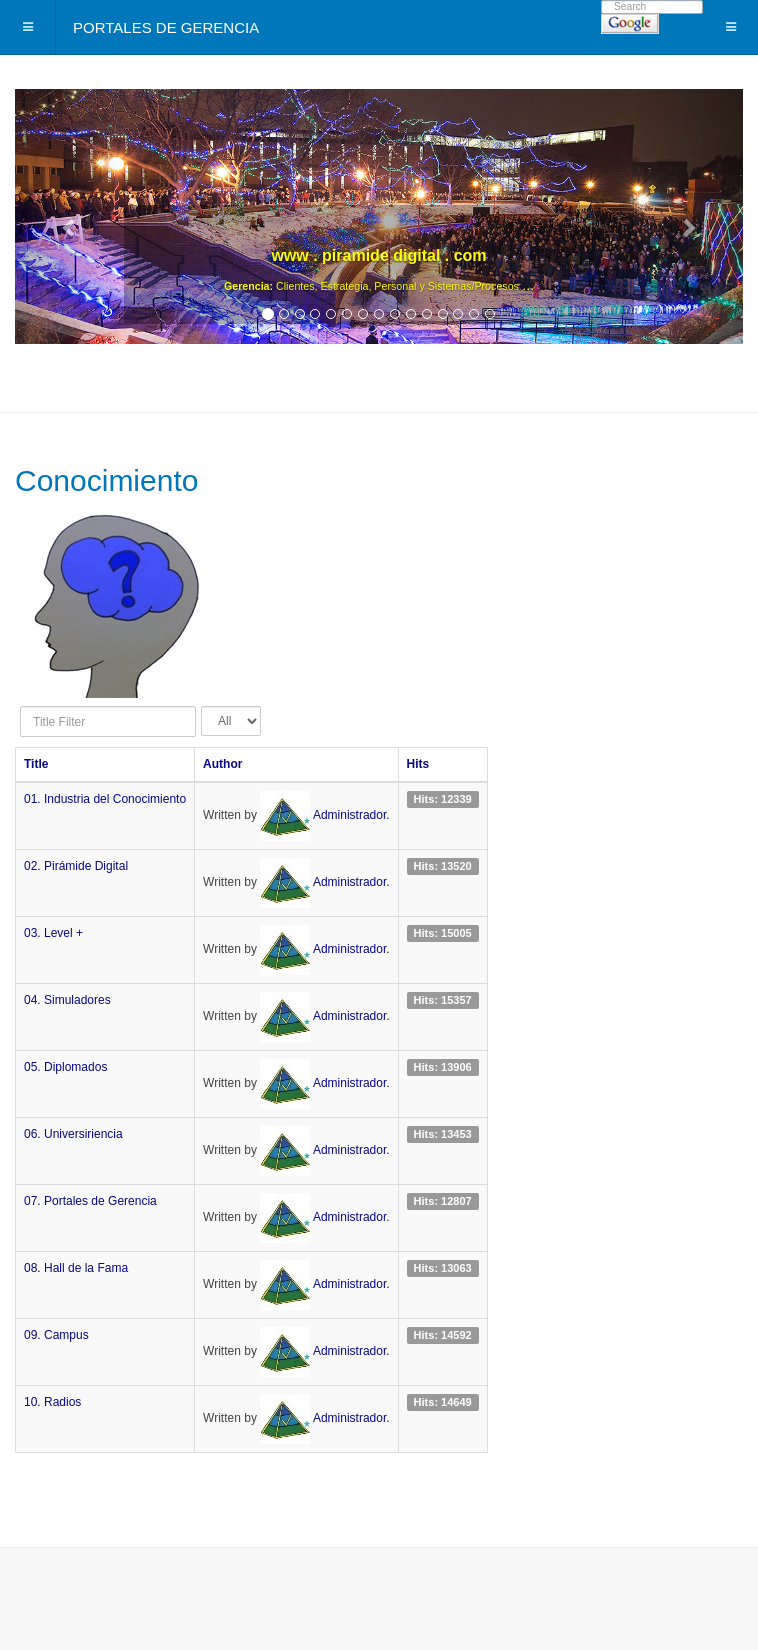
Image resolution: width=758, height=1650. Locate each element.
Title (36, 764)
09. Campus (56, 1335)
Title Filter (20, 706)
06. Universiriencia (73, 1134)
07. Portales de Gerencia (90, 1201)
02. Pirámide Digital (76, 866)
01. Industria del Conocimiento (105, 799)
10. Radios (52, 1402)
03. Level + (53, 933)
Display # (201, 706)
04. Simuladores (67, 1000)
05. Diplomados (65, 1067)
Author (222, 764)
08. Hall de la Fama (76, 1268)
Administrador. (351, 815)
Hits (418, 764)
